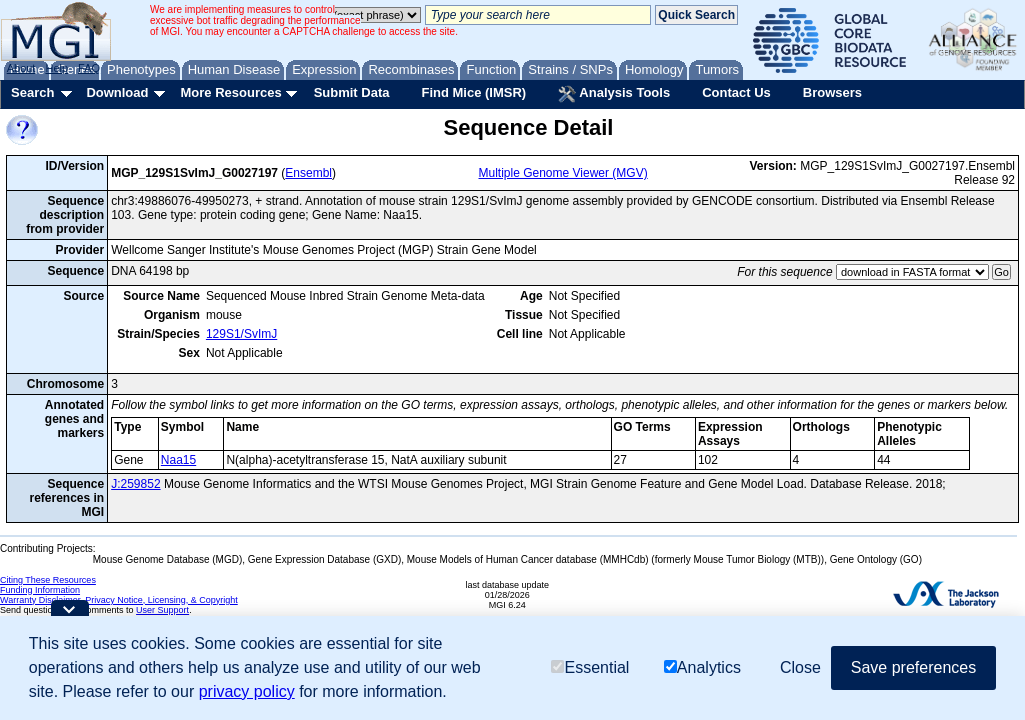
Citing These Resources (48, 580)
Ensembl (308, 173)
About (21, 68)
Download (117, 92)
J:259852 (135, 484)
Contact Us (736, 92)
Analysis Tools (614, 94)
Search (32, 92)
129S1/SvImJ (241, 334)
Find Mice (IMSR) (473, 92)
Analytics (702, 667)
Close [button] (800, 667)
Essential (590, 667)
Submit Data (352, 92)
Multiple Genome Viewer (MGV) (563, 173)
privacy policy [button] (247, 691)
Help (56, 68)
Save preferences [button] (913, 667)
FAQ (89, 68)
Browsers (832, 92)
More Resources (230, 92)
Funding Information (40, 590)
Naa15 (178, 460)
